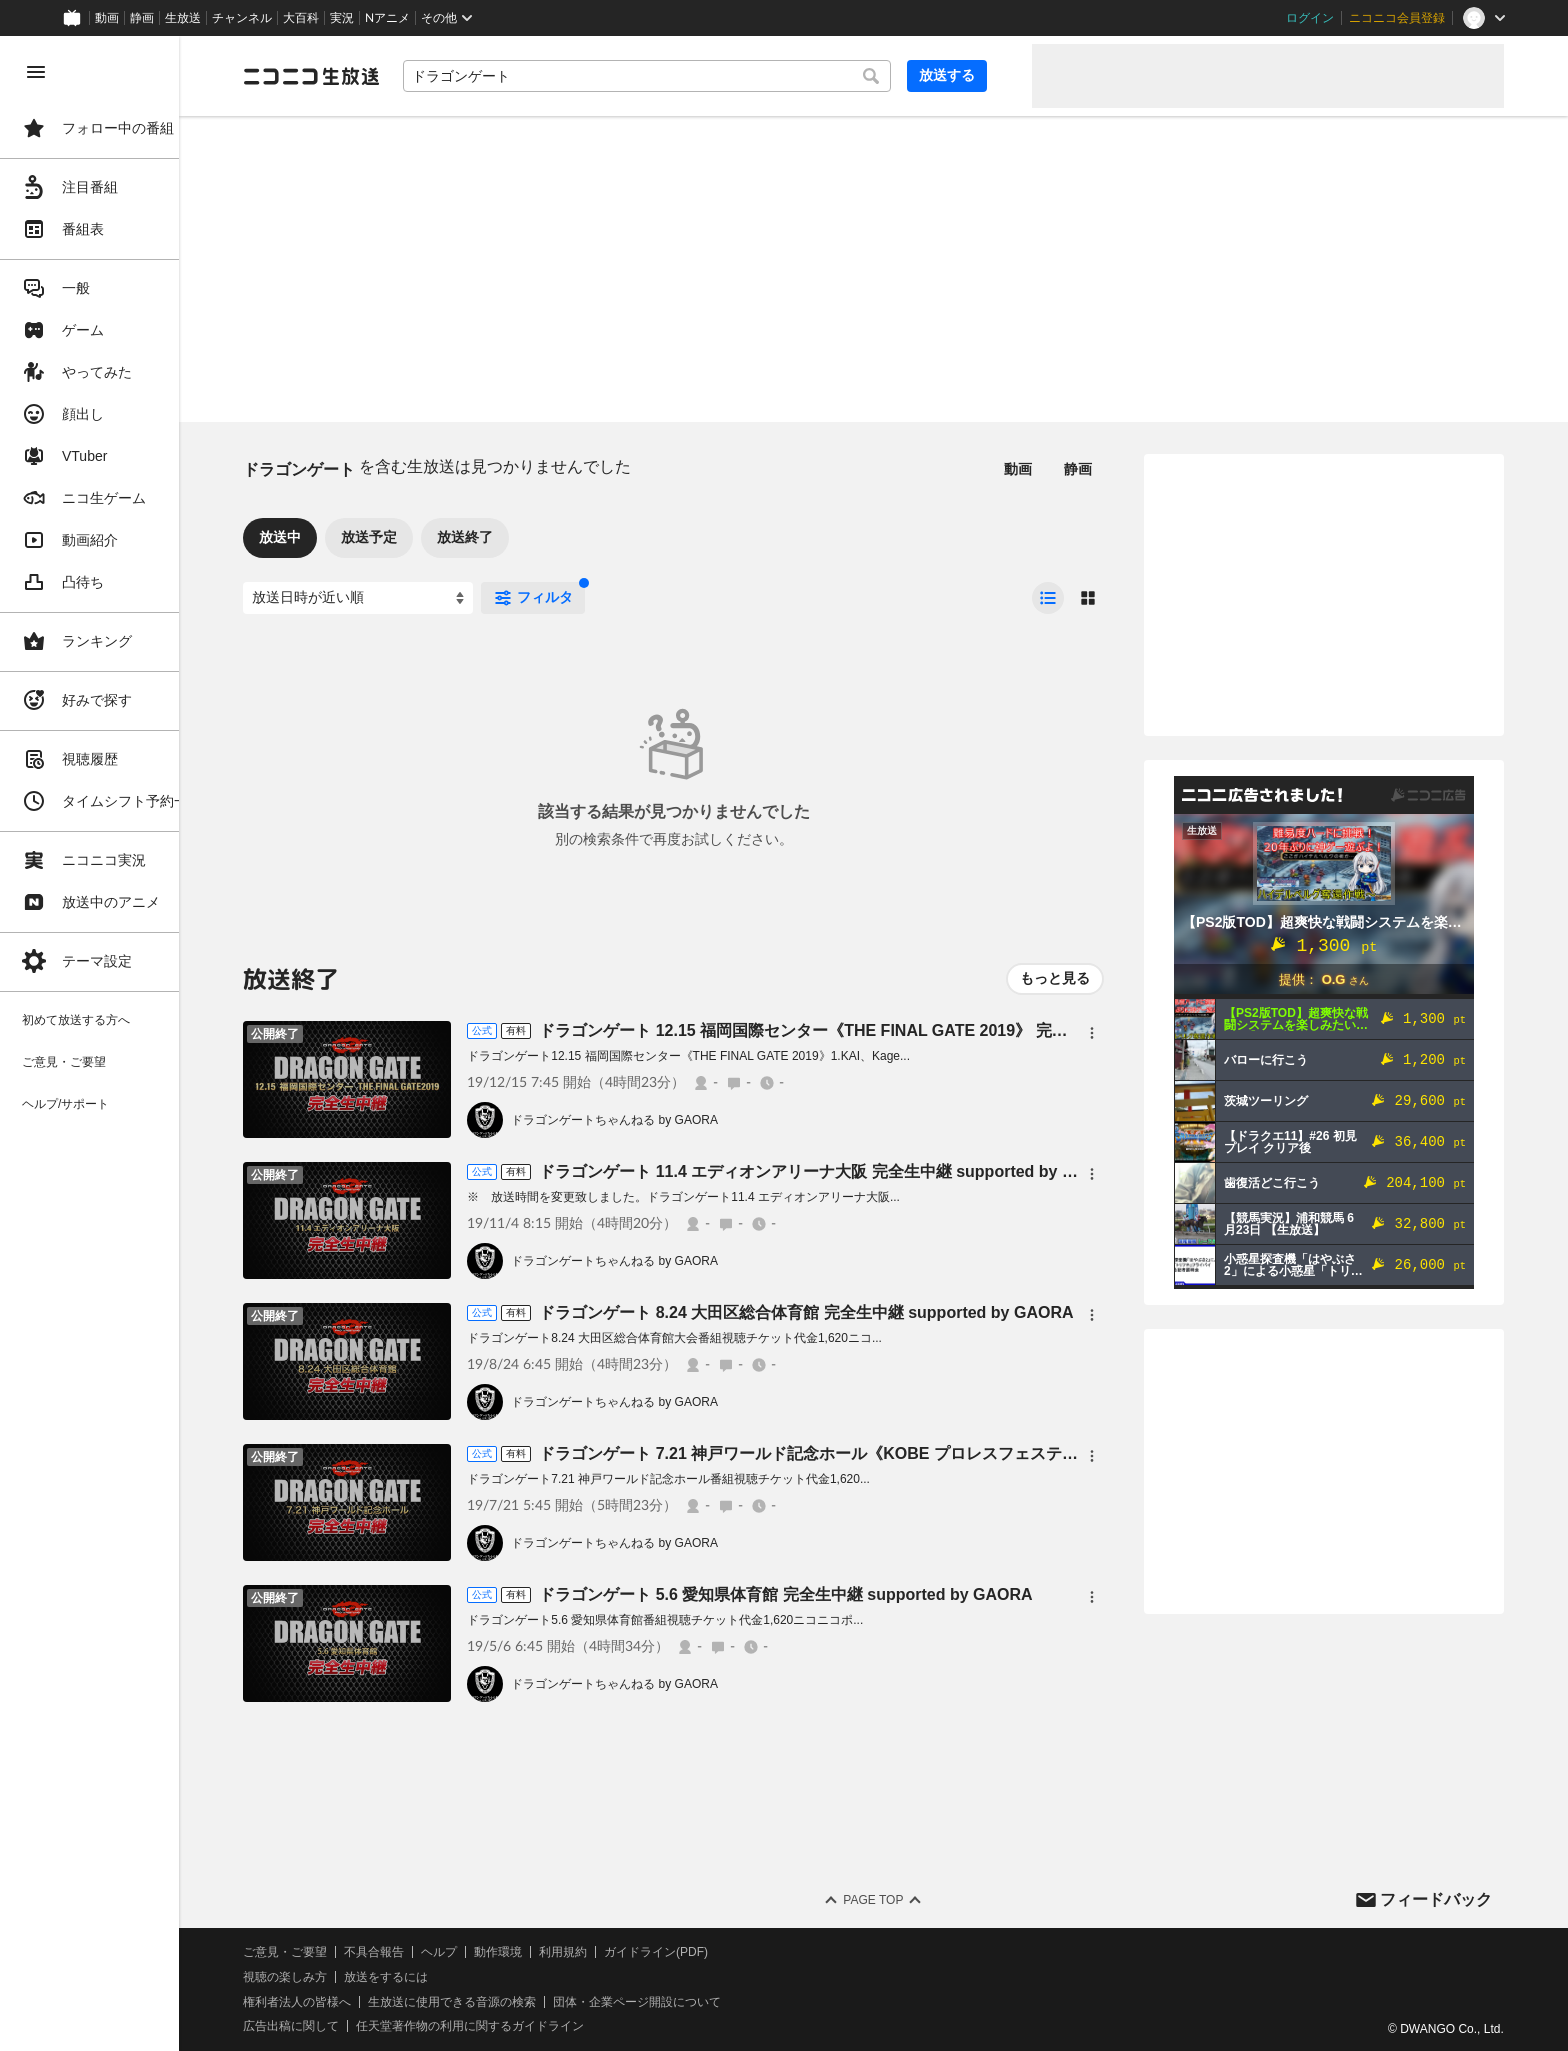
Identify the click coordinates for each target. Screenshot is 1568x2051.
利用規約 (608, 1952)
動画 (107, 18)
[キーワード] (680, 76)
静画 (142, 18)
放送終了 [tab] (510, 537)
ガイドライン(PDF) (701, 1952)
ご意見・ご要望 (330, 1952)
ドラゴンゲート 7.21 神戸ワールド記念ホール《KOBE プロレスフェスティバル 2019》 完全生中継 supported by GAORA (1024, 1453)
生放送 (183, 18)
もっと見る (1055, 978)
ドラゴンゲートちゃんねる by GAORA (659, 1120)
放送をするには (431, 1977)
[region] (112, 1043)
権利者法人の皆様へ (342, 2002)
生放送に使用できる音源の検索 (497, 2002)
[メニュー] (1092, 1033)
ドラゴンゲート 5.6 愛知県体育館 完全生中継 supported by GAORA (830, 1594)
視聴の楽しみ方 (330, 1977)
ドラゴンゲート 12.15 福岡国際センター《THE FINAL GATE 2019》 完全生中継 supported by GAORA (957, 1030)
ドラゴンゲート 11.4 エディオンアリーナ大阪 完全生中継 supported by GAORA (875, 1171)
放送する (968, 75)
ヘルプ (484, 1952)
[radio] (1048, 598)
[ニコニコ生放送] (356, 76)
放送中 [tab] (325, 537)
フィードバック (1436, 1899)
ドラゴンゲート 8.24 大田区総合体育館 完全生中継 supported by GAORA (851, 1312)
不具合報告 (419, 1952)
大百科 (301, 18)
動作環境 (543, 1952)
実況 (342, 18)
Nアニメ (387, 18)
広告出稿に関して (336, 2026)
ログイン (1310, 18)
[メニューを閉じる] (36, 72)
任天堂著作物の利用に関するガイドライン (515, 2026)
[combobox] (680, 76)
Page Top (896, 1900)
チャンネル (242, 18)
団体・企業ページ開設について (682, 2002)
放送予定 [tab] (414, 537)
